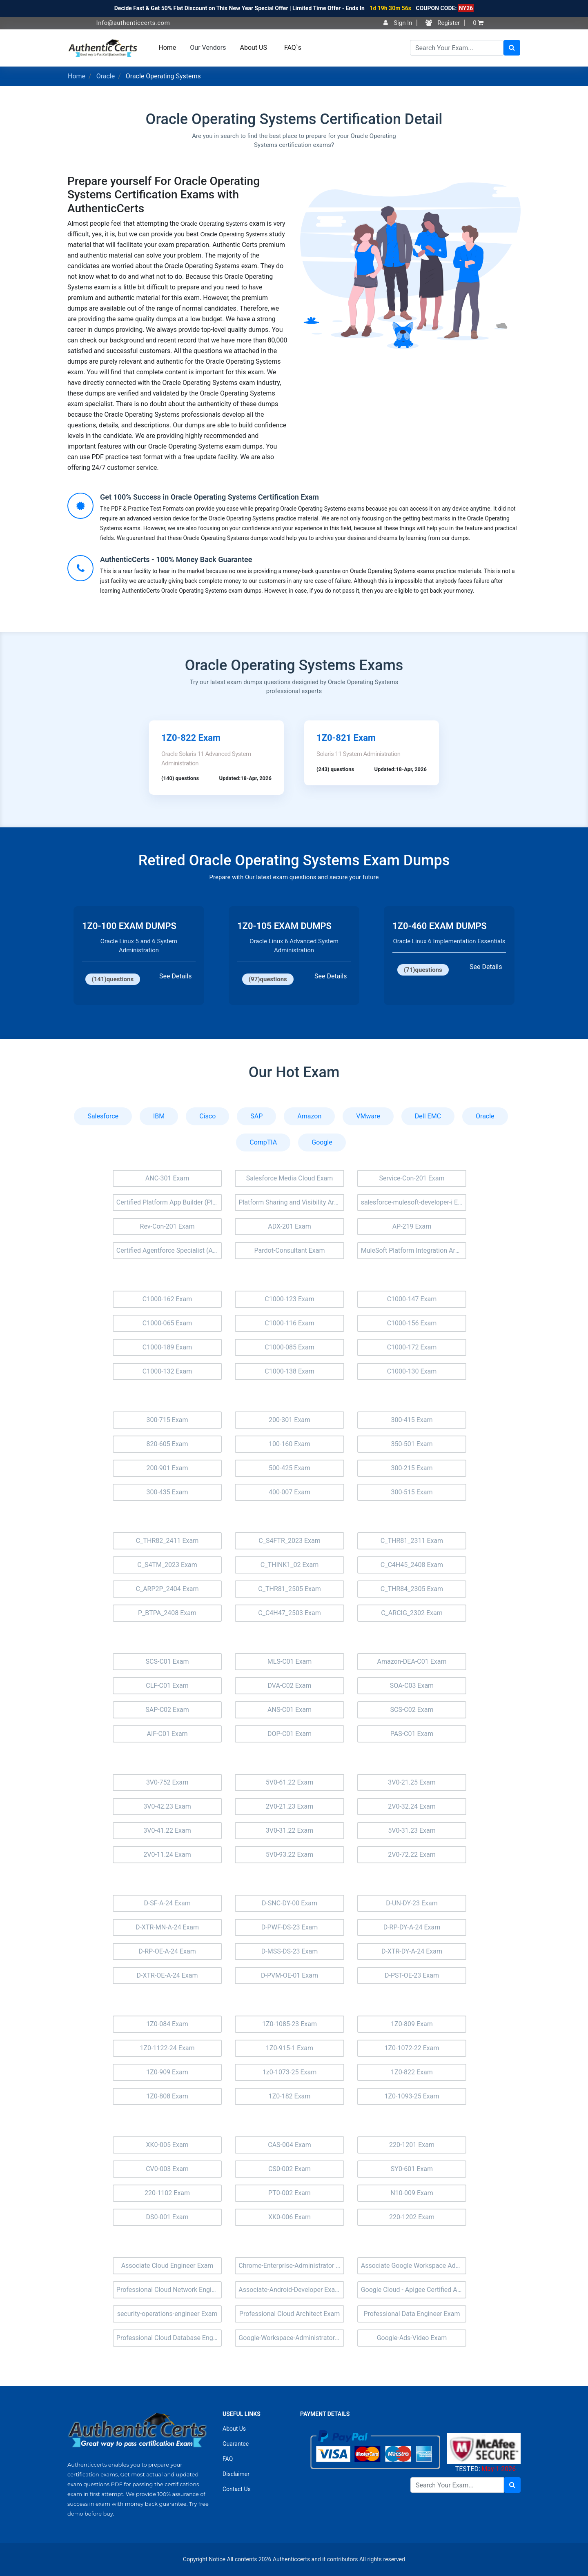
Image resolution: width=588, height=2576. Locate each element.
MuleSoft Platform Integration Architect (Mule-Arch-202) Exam (414, 1250)
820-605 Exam (167, 1444)
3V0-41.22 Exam (167, 1830)
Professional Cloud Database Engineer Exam (169, 2338)
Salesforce (102, 1116)
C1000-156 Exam (412, 1323)
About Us (234, 2428)
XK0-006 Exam (289, 2217)
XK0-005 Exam (167, 2145)
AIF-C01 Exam (167, 1734)
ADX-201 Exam (289, 1226)
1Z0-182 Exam (290, 2096)
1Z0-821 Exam (346, 738)
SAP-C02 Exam (167, 1710)
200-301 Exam (289, 1420)
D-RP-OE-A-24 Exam (167, 1951)
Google (322, 1142)
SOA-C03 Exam (412, 1685)
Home (167, 47)
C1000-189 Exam (167, 1347)
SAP (256, 1116)
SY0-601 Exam (412, 2169)
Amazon (309, 1116)
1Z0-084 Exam (167, 2024)
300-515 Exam (411, 1492)
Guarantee (236, 2443)
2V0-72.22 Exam (412, 1854)
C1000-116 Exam (289, 1323)
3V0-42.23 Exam (167, 1806)
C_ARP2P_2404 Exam (167, 1589)
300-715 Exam (167, 1420)
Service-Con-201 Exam (411, 1178)
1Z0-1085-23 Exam (289, 2024)
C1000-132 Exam (167, 1371)
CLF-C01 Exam (167, 1685)
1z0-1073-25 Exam (289, 2072)
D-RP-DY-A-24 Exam (412, 1927)
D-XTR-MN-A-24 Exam (167, 1927)
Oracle (105, 76)
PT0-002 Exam (289, 2193)
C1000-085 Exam (289, 1347)
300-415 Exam (411, 1420)
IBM (159, 1116)
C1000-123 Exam (289, 1299)
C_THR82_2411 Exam (167, 1541)
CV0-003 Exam (167, 2169)
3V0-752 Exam (167, 1782)
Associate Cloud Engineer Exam (167, 2265)
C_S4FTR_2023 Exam (289, 1541)
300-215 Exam (411, 1468)
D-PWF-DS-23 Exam (289, 1927)
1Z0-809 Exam (412, 2024)
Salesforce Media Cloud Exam (289, 1178)
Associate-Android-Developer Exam (289, 2290)
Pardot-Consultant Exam (289, 1250)
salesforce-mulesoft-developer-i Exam (414, 1202)
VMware (368, 1116)
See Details (175, 976)
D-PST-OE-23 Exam (412, 1975)
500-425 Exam (289, 1468)
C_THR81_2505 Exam (289, 1589)
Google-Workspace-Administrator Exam (291, 2338)
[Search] (456, 48)
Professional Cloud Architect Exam (289, 2314)
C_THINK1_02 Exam (289, 1565)
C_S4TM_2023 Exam (167, 1565)
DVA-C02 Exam (290, 1685)
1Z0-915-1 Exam (289, 2048)
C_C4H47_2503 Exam (289, 1613)
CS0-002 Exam (289, 2169)
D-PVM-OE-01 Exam (289, 1975)
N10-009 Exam (411, 2193)
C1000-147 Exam (412, 1299)
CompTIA (263, 1142)
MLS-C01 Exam (289, 1661)
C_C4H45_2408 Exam (412, 1565)
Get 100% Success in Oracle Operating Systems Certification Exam (209, 497)
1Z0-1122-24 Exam (167, 2048)
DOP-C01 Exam (289, 1734)
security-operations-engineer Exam (167, 2314)
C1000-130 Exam (412, 1371)
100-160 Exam (289, 1444)
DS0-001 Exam (167, 2217)
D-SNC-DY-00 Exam (289, 1903)
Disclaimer (236, 2474)
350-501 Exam (411, 1444)
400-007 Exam (289, 1492)
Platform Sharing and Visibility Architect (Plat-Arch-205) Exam (291, 1202)
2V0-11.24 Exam (167, 1854)
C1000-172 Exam (412, 1347)
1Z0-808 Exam (167, 2096)
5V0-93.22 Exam (290, 1854)
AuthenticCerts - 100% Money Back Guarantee (176, 559)
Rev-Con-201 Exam (167, 1226)
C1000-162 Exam (167, 1299)
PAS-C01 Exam (412, 1734)
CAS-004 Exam (289, 2145)
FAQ (228, 2459)
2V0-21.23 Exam (290, 1806)
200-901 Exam (167, 1468)
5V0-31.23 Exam (412, 1830)
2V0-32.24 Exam (412, 1806)
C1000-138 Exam (289, 1371)
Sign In (397, 23)
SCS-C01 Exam (167, 1661)
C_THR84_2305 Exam (412, 1589)
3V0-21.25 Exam (412, 1782)
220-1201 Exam (411, 2145)
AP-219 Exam (412, 1226)
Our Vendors (208, 47)
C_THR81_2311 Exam (412, 1541)
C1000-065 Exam (167, 1323)
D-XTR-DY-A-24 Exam (411, 1951)
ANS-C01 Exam (289, 1710)
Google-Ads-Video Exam (412, 2338)
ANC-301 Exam (167, 1178)
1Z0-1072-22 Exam (411, 2048)
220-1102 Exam (167, 2193)
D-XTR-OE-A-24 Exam (167, 1975)
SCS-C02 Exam (411, 1710)
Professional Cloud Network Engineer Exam (169, 2290)
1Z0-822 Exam (190, 738)
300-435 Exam (167, 1492)
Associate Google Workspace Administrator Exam (414, 2265)
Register (442, 23)
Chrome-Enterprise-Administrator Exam (291, 2265)
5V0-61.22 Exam (290, 1782)
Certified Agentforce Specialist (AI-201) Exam (169, 1250)
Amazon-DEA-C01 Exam (411, 1661)
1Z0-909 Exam (167, 2072)
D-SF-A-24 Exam (167, 1903)
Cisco (207, 1116)
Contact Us (237, 2489)
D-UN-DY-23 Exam (412, 1903)
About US (253, 47)
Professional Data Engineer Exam (411, 2314)
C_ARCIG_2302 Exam (412, 1613)
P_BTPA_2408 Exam (167, 1613)
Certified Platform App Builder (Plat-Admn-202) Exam (169, 1202)
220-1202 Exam (411, 2217)
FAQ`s (292, 47)
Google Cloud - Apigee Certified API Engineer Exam (414, 2290)
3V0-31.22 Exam (290, 1830)
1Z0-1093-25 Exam (411, 2096)
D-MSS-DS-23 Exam (289, 1951)
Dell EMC (428, 1116)
